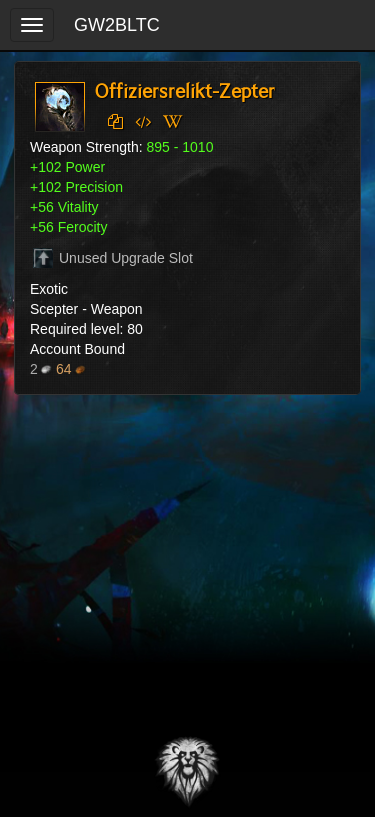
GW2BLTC (117, 25)
